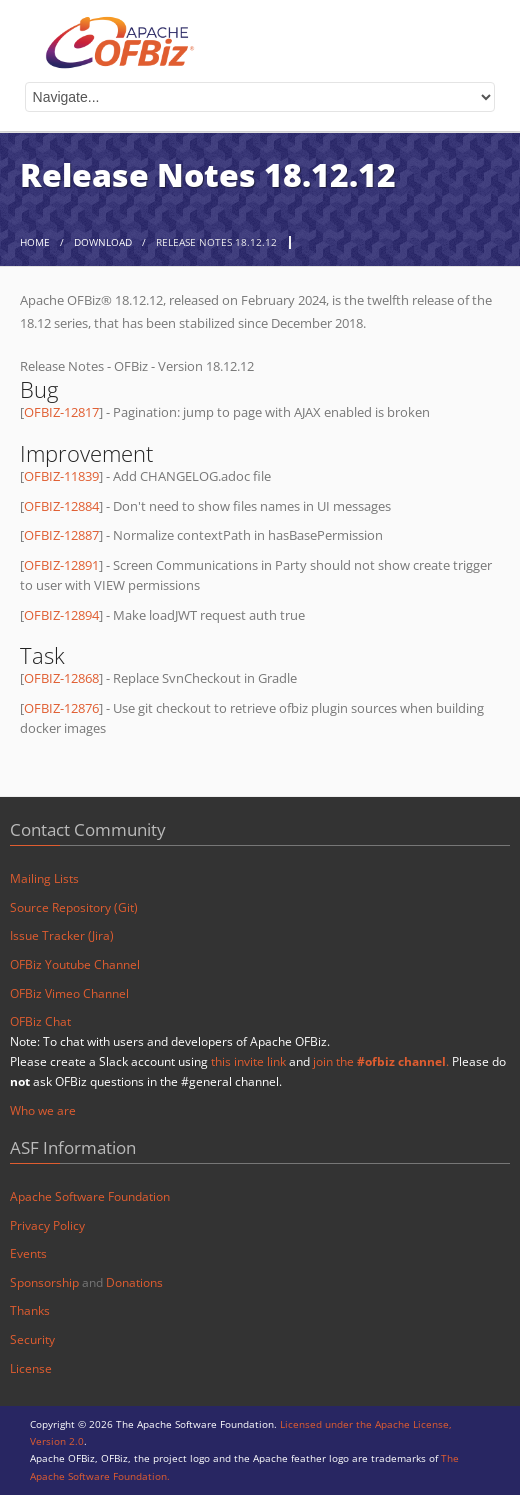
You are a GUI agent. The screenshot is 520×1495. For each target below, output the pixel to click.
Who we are (43, 1110)
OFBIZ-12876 (61, 708)
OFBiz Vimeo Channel (69, 993)
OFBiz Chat (40, 1021)
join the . (381, 1061)
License (31, 1368)
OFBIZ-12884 (61, 506)
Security (32, 1339)
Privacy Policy (47, 1225)
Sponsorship (44, 1282)
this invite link (248, 1061)
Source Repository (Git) (74, 907)
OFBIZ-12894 (61, 615)
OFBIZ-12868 (61, 678)
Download (103, 242)
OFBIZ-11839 (61, 476)
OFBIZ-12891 (61, 565)
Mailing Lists (44, 878)
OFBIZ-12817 (61, 412)
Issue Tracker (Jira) (62, 935)
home (35, 242)
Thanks (30, 1310)
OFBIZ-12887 (61, 535)
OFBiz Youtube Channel (75, 964)
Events (28, 1253)
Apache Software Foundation (90, 1196)
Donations (134, 1282)
